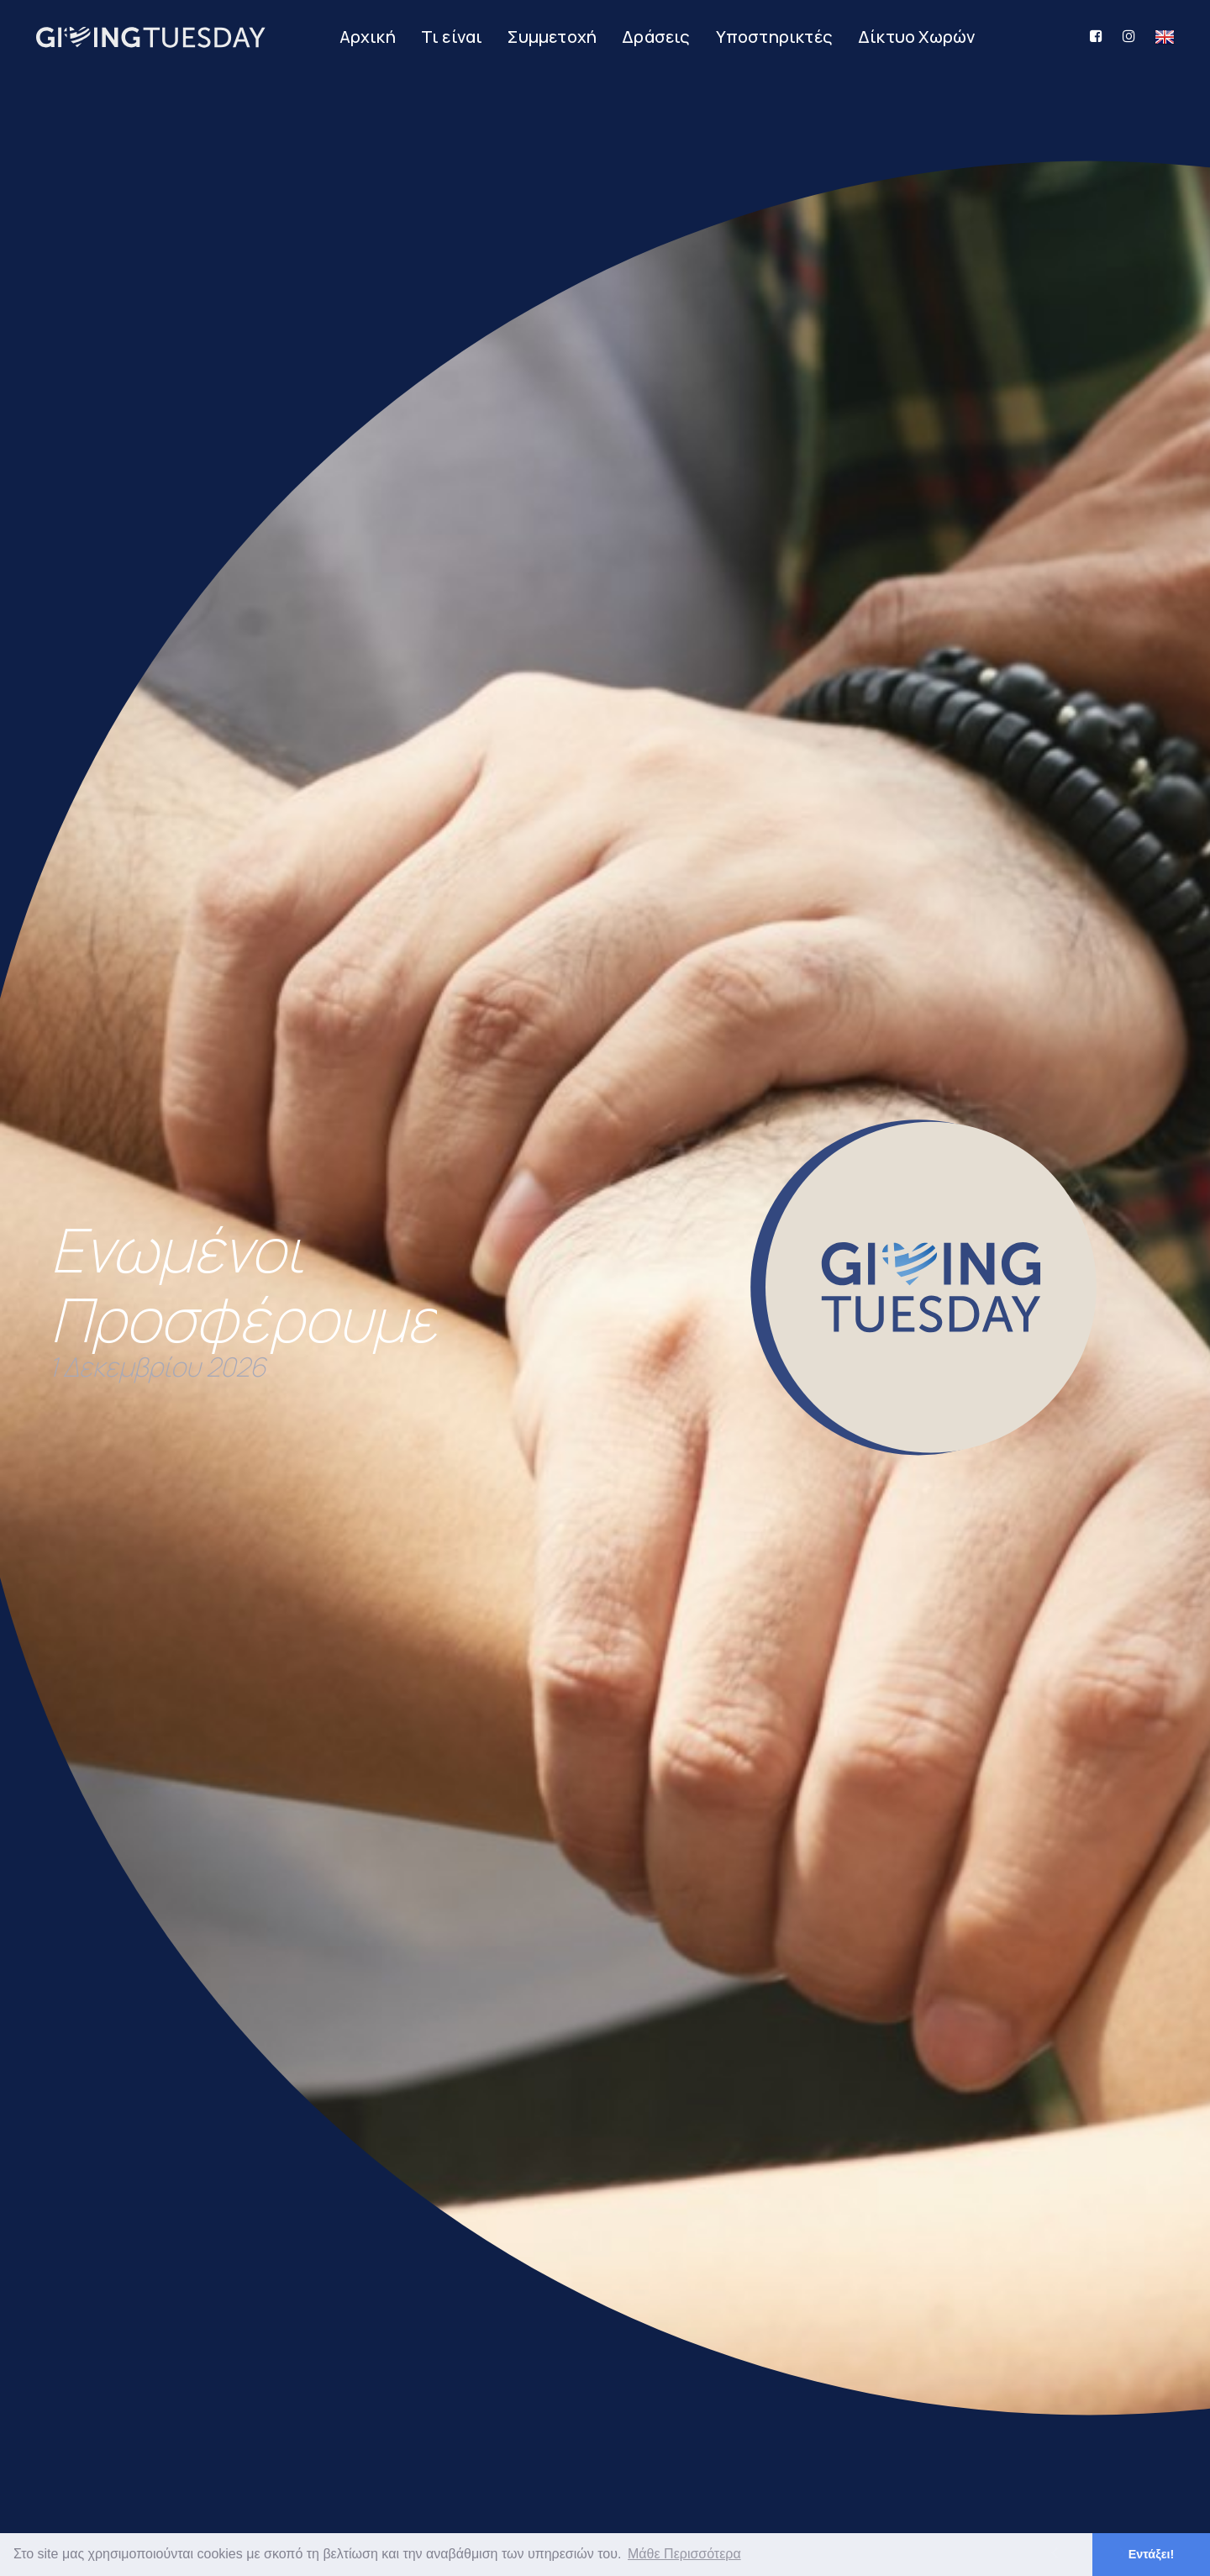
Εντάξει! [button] (1151, 2554)
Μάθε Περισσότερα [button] (684, 2554)
